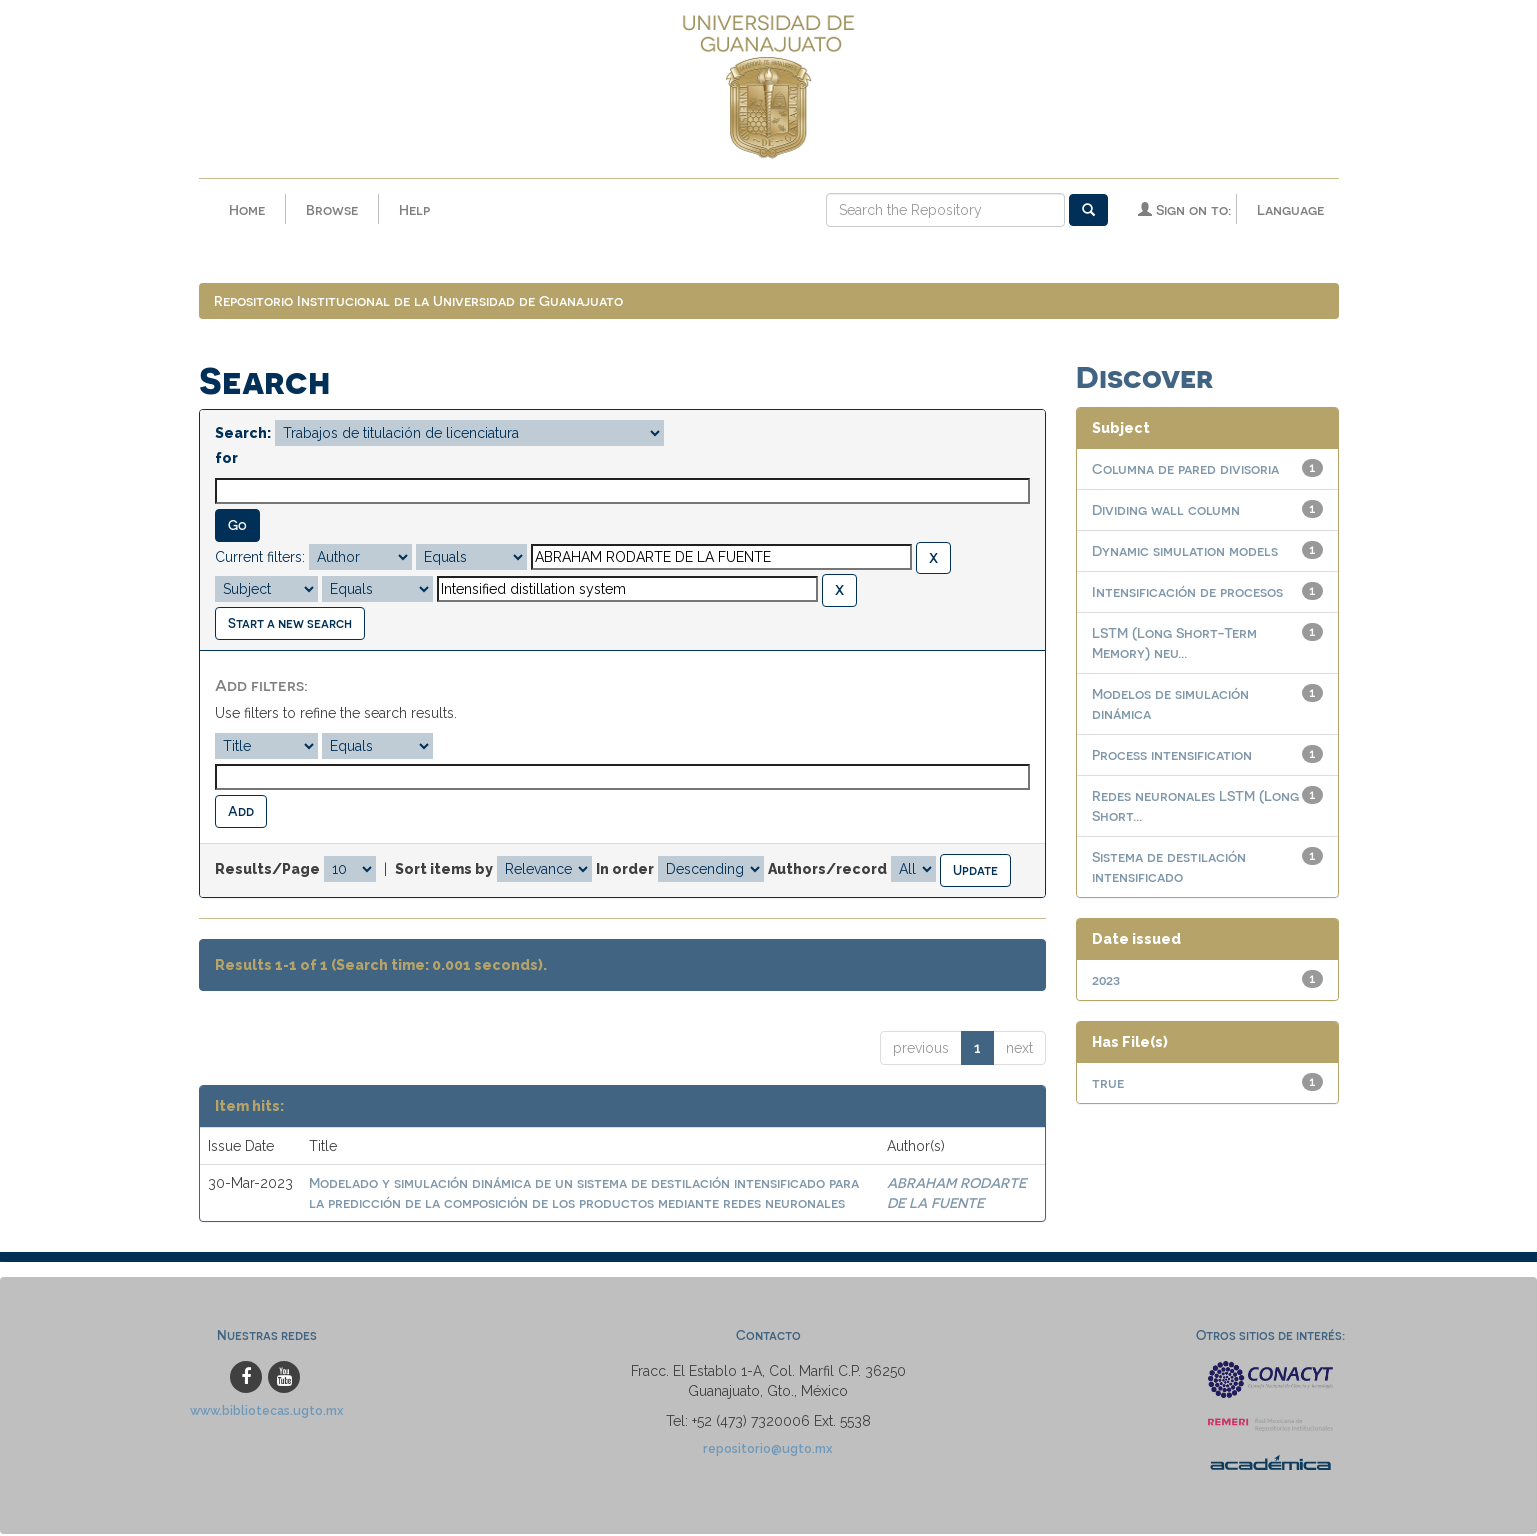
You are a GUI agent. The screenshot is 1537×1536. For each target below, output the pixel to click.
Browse (332, 209)
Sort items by (444, 870)
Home (247, 209)
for (226, 460)
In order (625, 870)
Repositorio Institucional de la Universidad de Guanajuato (418, 302)
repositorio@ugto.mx (768, 1450)
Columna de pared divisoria (1185, 470)
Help (414, 209)
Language (1290, 209)
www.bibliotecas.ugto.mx (267, 1412)
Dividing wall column (1166, 511)
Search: (243, 435)
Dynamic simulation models (1185, 552)
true (1108, 1084)
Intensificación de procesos (1187, 593)
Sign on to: (1184, 209)
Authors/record (827, 870)
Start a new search (290, 624)
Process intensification (1172, 756)
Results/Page (267, 870)
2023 (1106, 981)
